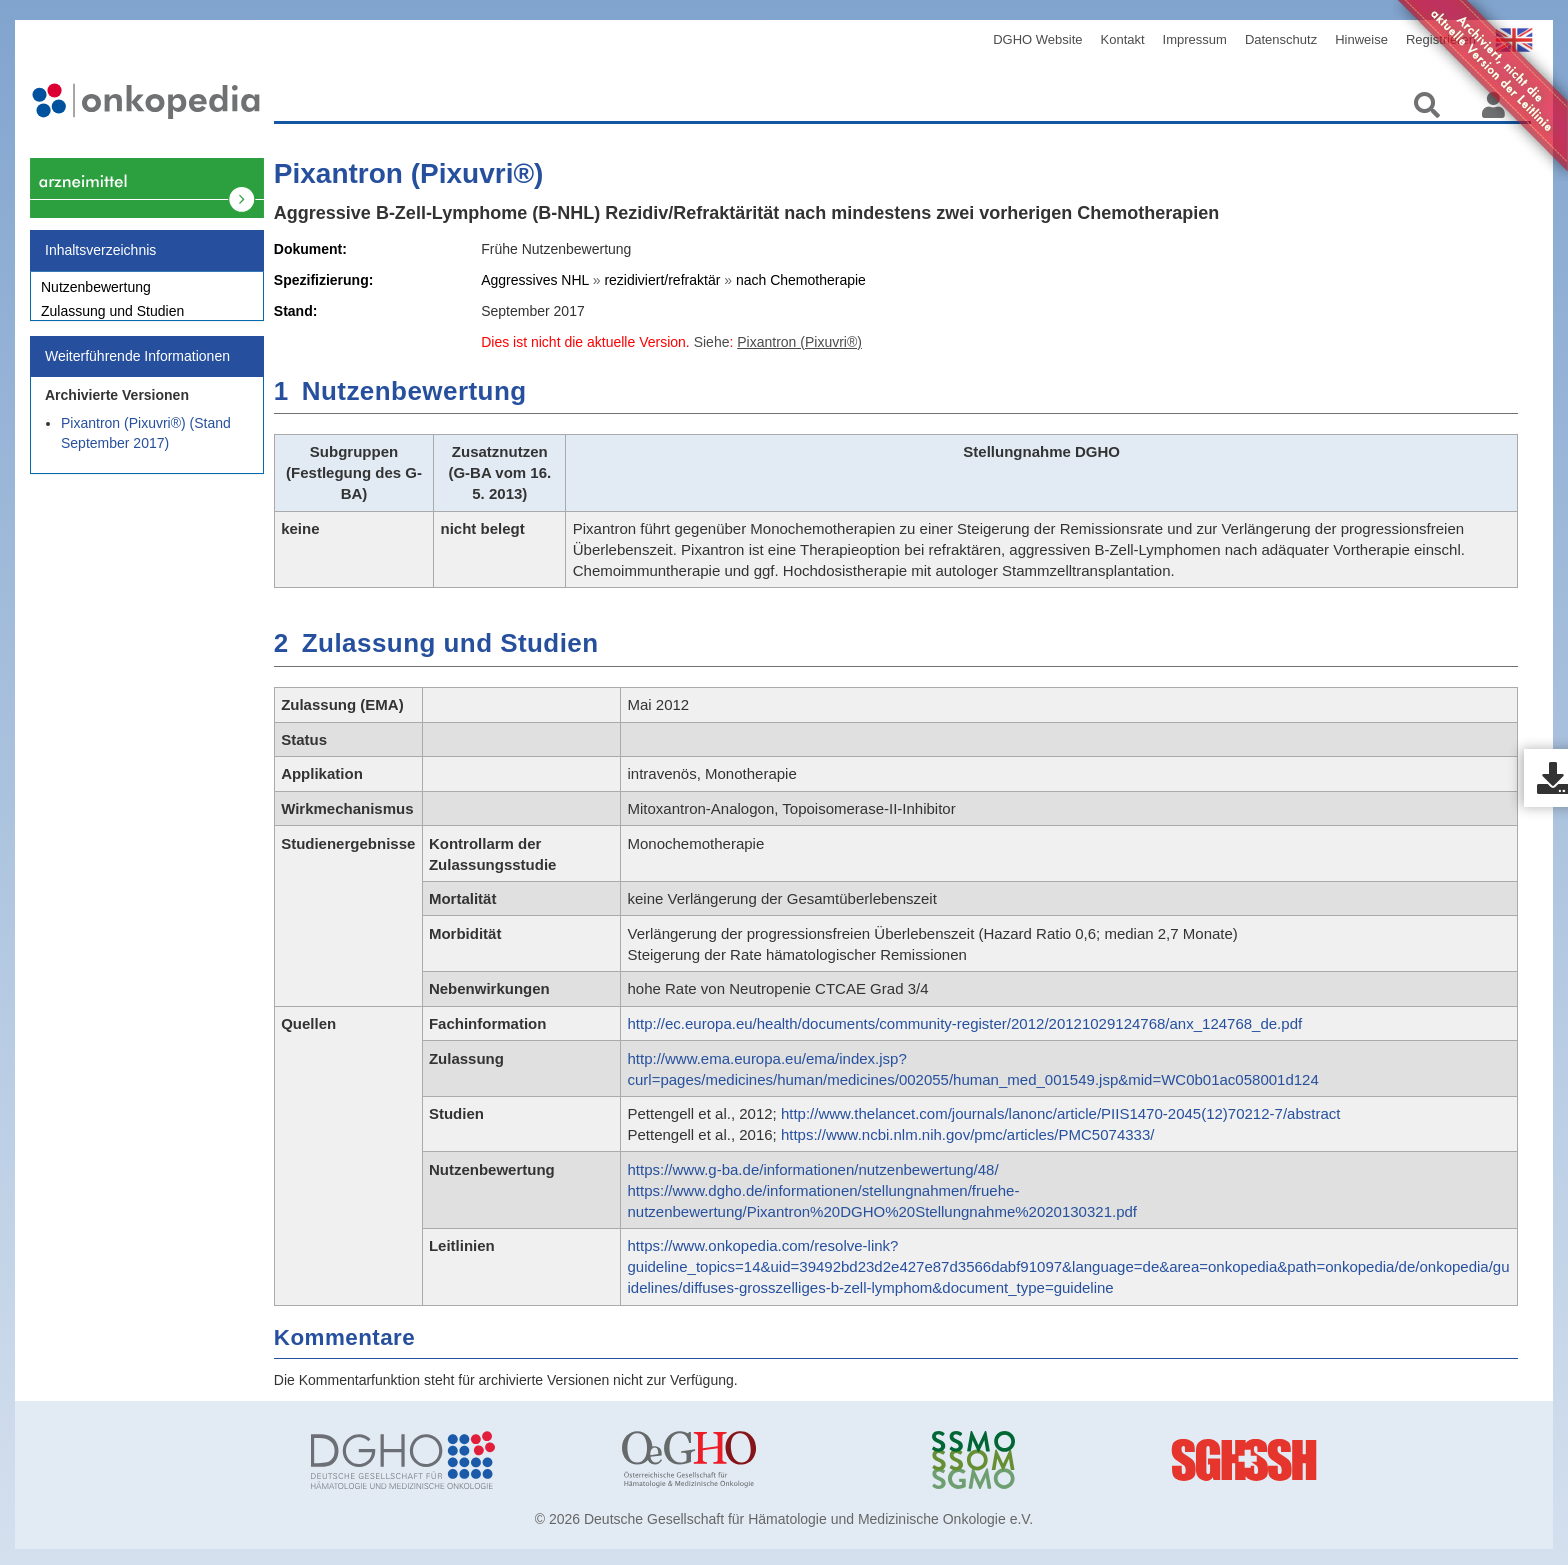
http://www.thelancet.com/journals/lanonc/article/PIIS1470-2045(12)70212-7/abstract (1060, 1113)
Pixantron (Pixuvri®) (409, 173)
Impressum (1195, 39)
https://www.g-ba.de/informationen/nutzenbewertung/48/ (812, 1169)
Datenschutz (1281, 39)
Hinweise (1361, 39)
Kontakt (1123, 39)
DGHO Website (1037, 39)
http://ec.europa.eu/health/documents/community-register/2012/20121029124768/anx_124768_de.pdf (964, 1023)
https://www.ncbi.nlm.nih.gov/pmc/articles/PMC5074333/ (968, 1134)
